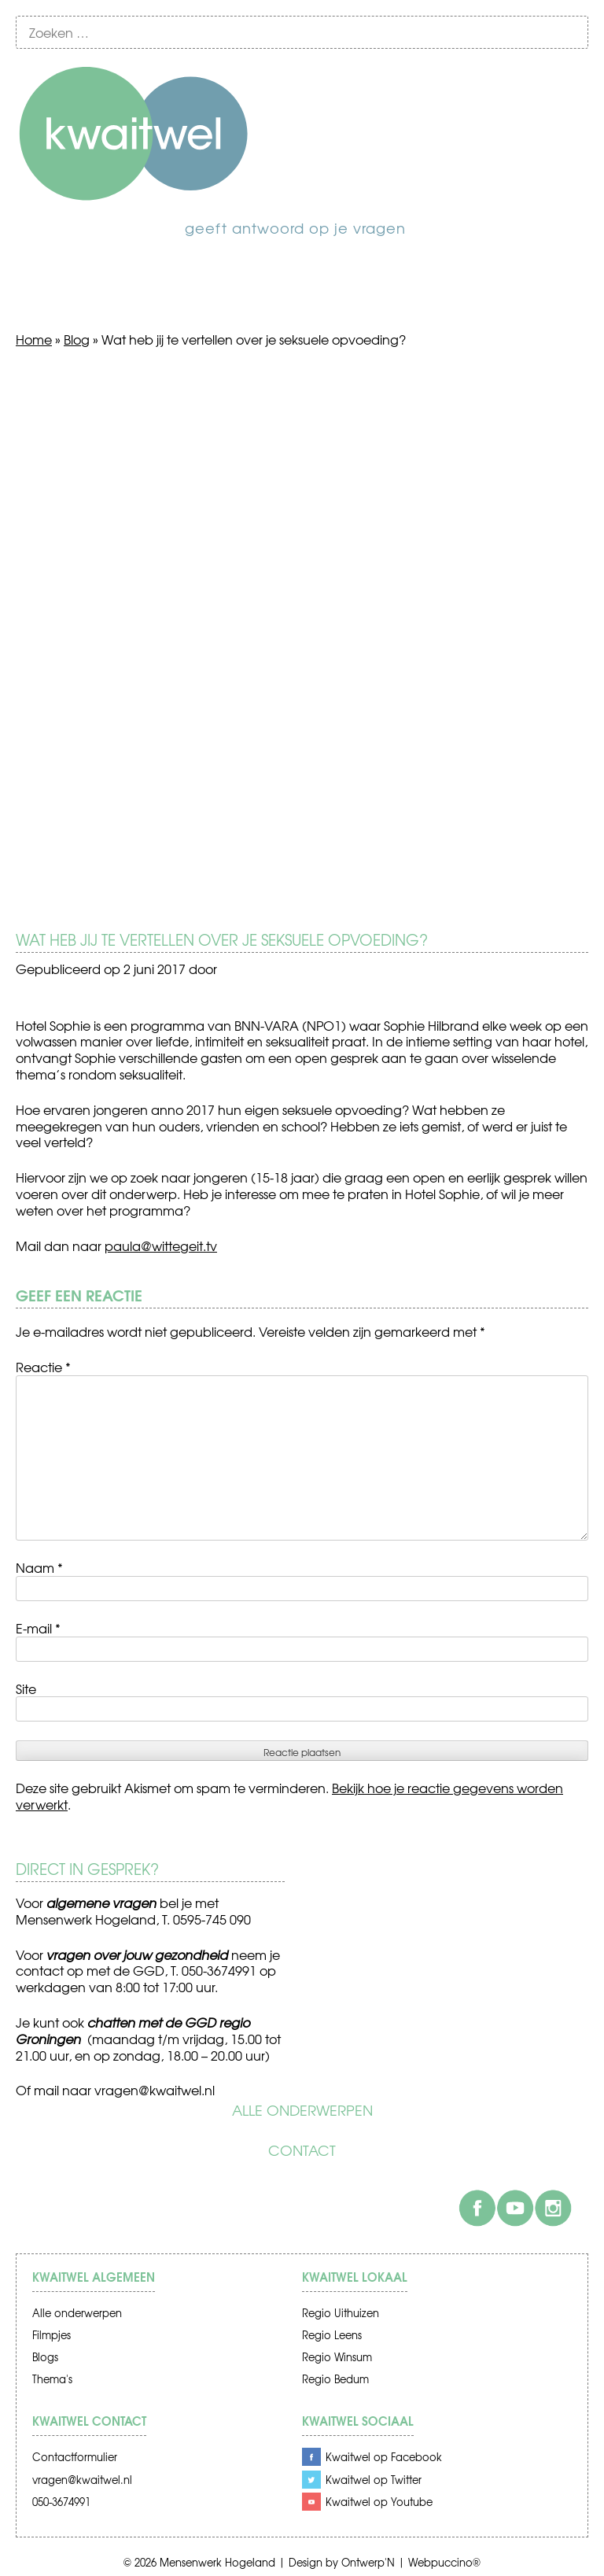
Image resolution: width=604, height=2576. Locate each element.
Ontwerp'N (368, 2562)
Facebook (477, 2208)
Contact (302, 2150)
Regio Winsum (337, 2356)
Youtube (515, 2208)
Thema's (52, 2378)
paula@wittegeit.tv (161, 1245)
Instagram (553, 2208)
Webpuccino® (444, 2562)
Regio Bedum (335, 2378)
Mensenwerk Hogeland (217, 2562)
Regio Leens (332, 2334)
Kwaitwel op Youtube (379, 2501)
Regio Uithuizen (340, 2312)
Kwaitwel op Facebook (384, 2456)
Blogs (45, 2356)
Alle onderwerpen (302, 2110)
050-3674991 (61, 2501)
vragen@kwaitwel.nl (154, 2089)
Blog (77, 339)
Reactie (43, 1366)
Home (34, 339)
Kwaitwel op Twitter (374, 2479)
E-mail (38, 1627)
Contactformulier (74, 2456)
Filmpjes (51, 2334)
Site (26, 1688)
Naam (39, 1567)
